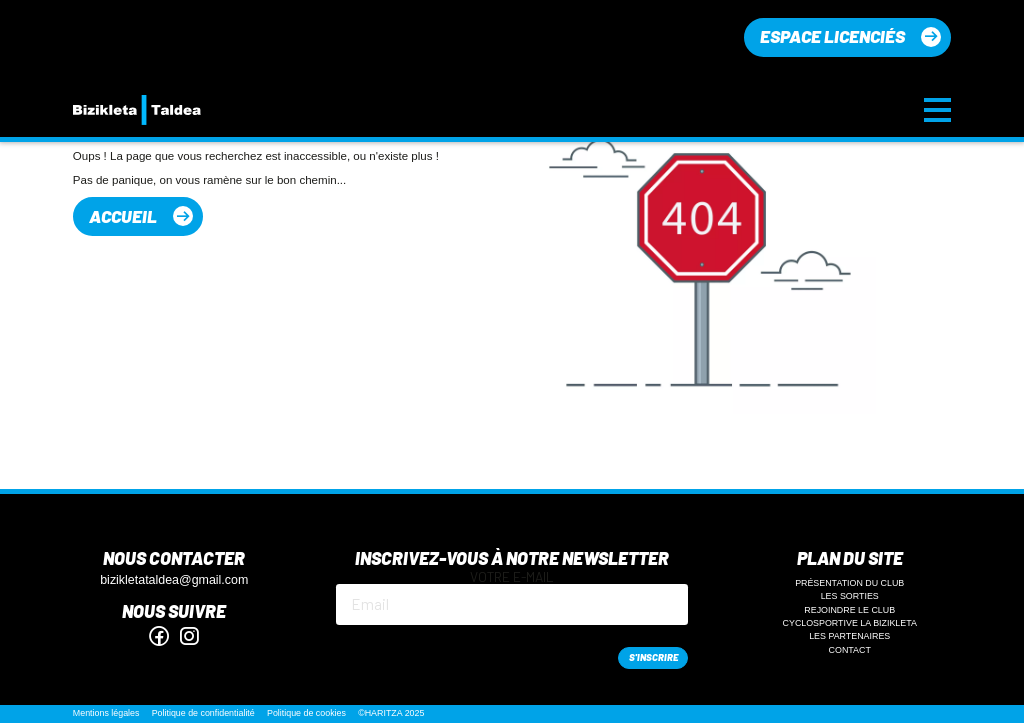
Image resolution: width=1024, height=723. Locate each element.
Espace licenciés (832, 36)
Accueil (123, 216)
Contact (850, 650)
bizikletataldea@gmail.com (174, 580)
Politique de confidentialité (203, 713)
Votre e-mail (512, 597)
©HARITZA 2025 (391, 713)
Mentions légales (106, 713)
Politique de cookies (306, 713)
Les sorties (850, 596)
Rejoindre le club (849, 610)
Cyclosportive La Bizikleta (850, 623)
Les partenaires (849, 636)
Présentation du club (849, 583)
